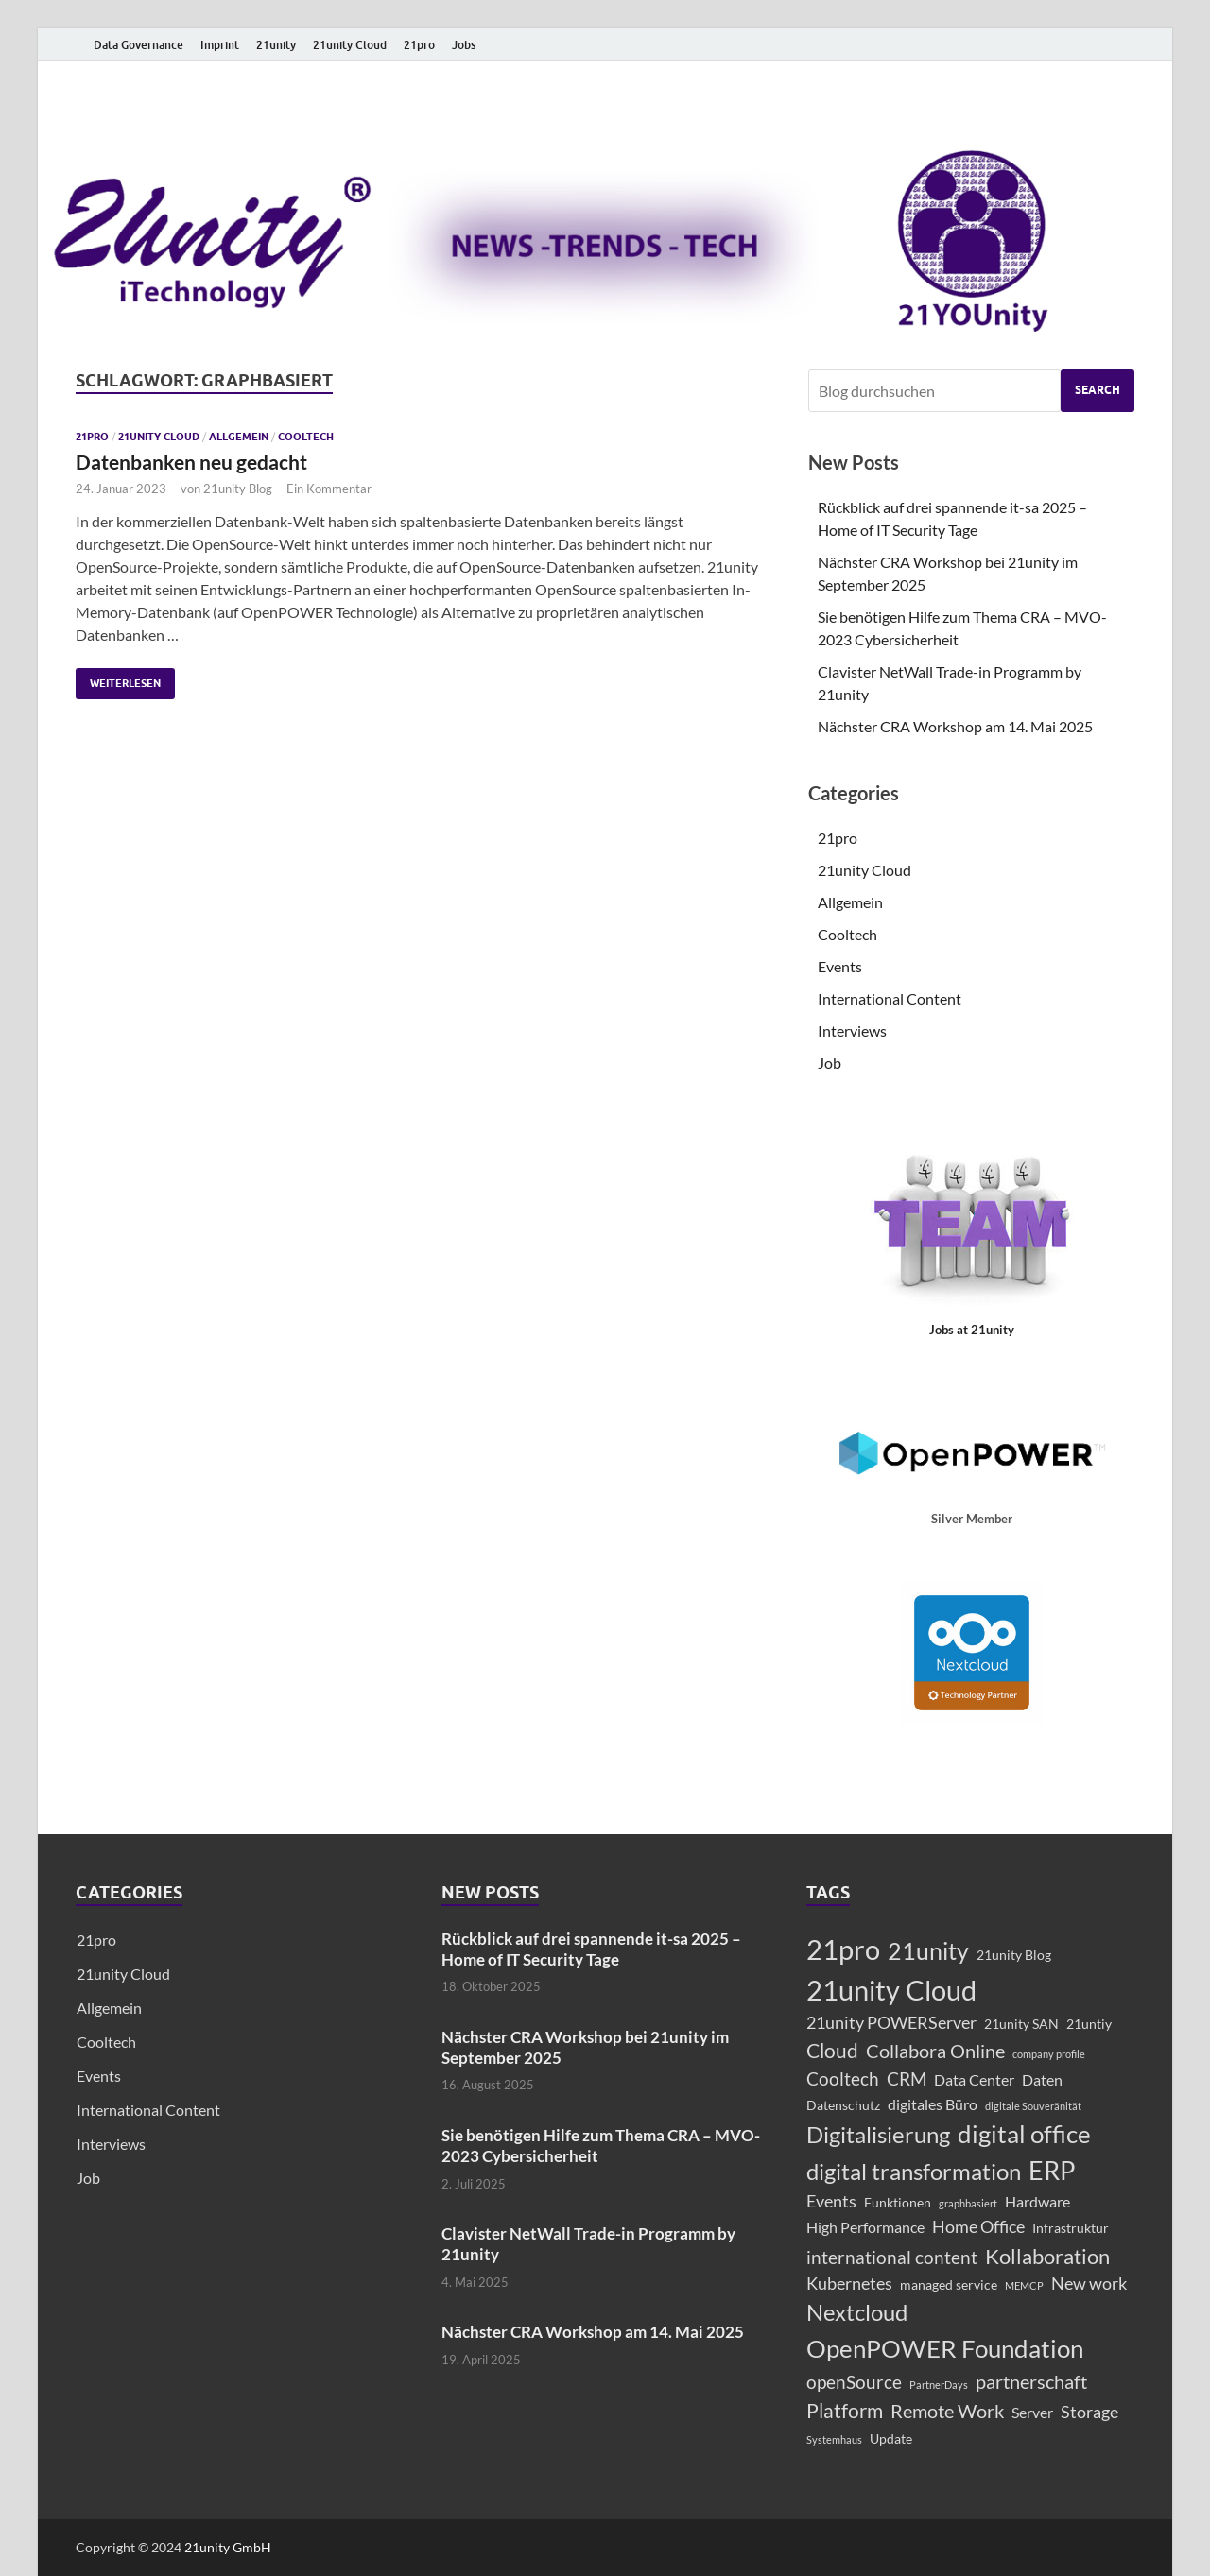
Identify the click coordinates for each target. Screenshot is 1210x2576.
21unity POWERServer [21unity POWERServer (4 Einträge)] (891, 2023)
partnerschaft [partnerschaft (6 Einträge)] (1031, 2381)
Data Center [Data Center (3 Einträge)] (974, 2079)
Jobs (463, 45)
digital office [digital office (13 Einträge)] (1024, 2134)
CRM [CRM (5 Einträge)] (906, 2078)
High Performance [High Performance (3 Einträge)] (865, 2227)
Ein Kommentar (329, 488)
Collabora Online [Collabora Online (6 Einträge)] (935, 2050)
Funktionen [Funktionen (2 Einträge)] (897, 2202)
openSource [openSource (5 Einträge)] (854, 2382)
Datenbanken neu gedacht (191, 461)
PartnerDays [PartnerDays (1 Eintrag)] (938, 2385)
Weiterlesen (118, 679)
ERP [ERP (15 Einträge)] (1052, 2170)
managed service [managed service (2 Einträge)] (948, 2284)
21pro (419, 45)
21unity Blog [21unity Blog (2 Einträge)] (1014, 1955)
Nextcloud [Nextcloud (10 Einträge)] (857, 2312)
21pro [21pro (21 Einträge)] (843, 1949)
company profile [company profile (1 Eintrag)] (1048, 2054)
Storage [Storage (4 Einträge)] (1089, 2412)
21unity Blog (237, 488)
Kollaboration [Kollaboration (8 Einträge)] (1047, 2256)
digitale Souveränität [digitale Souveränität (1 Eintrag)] (1033, 2106)
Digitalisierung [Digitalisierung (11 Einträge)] (878, 2134)
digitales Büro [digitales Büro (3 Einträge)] (932, 2104)
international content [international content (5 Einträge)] (891, 2257)
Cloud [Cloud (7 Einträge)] (832, 2050)
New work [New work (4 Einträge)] (1089, 2283)
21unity (276, 45)
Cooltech (306, 436)
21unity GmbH (227, 2547)
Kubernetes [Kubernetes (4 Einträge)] (849, 2283)
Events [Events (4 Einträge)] (831, 2201)
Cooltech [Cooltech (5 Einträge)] (842, 2078)
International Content (889, 998)
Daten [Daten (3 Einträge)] (1042, 2079)
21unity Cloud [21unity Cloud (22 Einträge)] (891, 1989)
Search (1097, 390)
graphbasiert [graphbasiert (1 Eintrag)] (968, 2203)
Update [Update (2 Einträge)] (891, 2438)
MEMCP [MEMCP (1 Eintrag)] (1024, 2285)
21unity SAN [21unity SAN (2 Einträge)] (1021, 2024)
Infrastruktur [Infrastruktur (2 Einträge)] (1070, 2228)
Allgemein (238, 436)
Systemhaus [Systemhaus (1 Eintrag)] (834, 2439)
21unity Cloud (350, 45)
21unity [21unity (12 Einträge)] (928, 1950)
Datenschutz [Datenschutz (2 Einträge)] (843, 2105)
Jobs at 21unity (971, 1329)
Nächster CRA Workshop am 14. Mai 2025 (955, 726)
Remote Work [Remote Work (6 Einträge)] (947, 2410)
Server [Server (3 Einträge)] (1032, 2412)
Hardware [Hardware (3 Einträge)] (1037, 2201)
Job (829, 1063)
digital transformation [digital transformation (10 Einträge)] (913, 2171)
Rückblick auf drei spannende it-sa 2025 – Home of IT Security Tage (591, 1949)
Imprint (219, 45)
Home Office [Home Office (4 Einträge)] (978, 2227)
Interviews (852, 1030)
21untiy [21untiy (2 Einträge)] (1089, 2024)
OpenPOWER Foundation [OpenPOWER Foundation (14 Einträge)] (944, 2348)
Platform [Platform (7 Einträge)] (844, 2410)
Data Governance (138, 45)
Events (840, 966)
